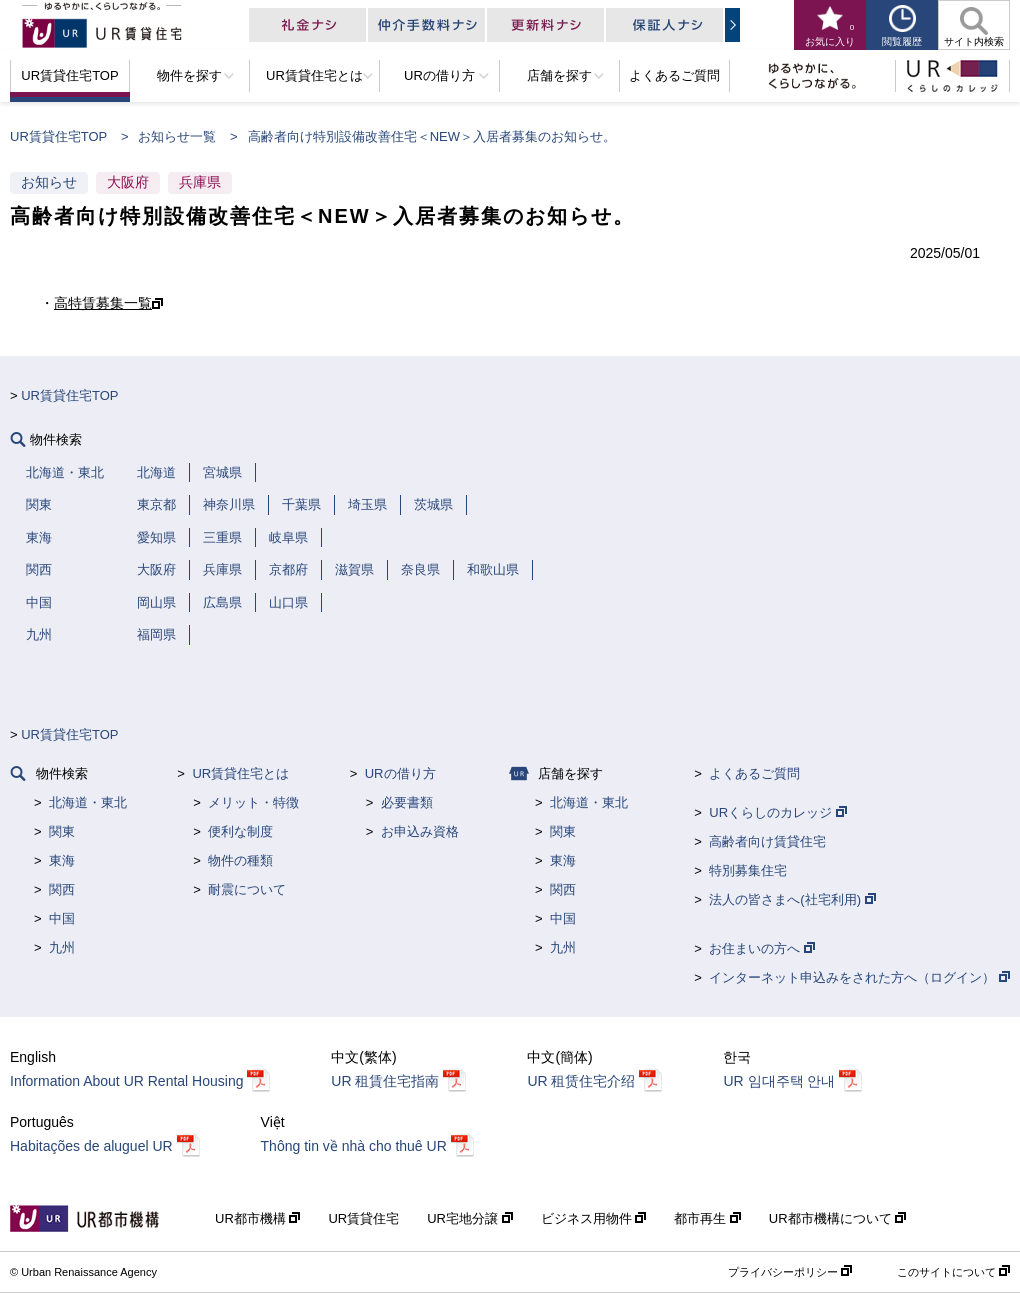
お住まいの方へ (762, 948)
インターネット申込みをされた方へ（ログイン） (859, 977)
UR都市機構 (257, 1218)
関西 (62, 889)
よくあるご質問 (754, 773)
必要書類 (407, 802)
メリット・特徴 (253, 802)
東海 (62, 860)
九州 (62, 947)
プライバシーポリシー (790, 1272)
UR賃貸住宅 (363, 1218)
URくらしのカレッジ (777, 812)
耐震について (247, 889)
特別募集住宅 (748, 870)
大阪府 (128, 182)
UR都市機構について (837, 1218)
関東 (62, 831)
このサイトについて (953, 1272)
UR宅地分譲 (469, 1218)
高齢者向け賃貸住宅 (767, 841)
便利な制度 (240, 831)
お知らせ (49, 182)
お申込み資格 (420, 831)
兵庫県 (200, 182)
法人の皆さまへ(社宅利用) (792, 899)
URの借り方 (400, 773)
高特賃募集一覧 (103, 303)
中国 (62, 918)
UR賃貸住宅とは (240, 773)
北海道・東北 (88, 802)
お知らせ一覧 (177, 136)
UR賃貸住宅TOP (58, 136)
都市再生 (707, 1218)
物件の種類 (240, 860)
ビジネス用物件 (594, 1218)
